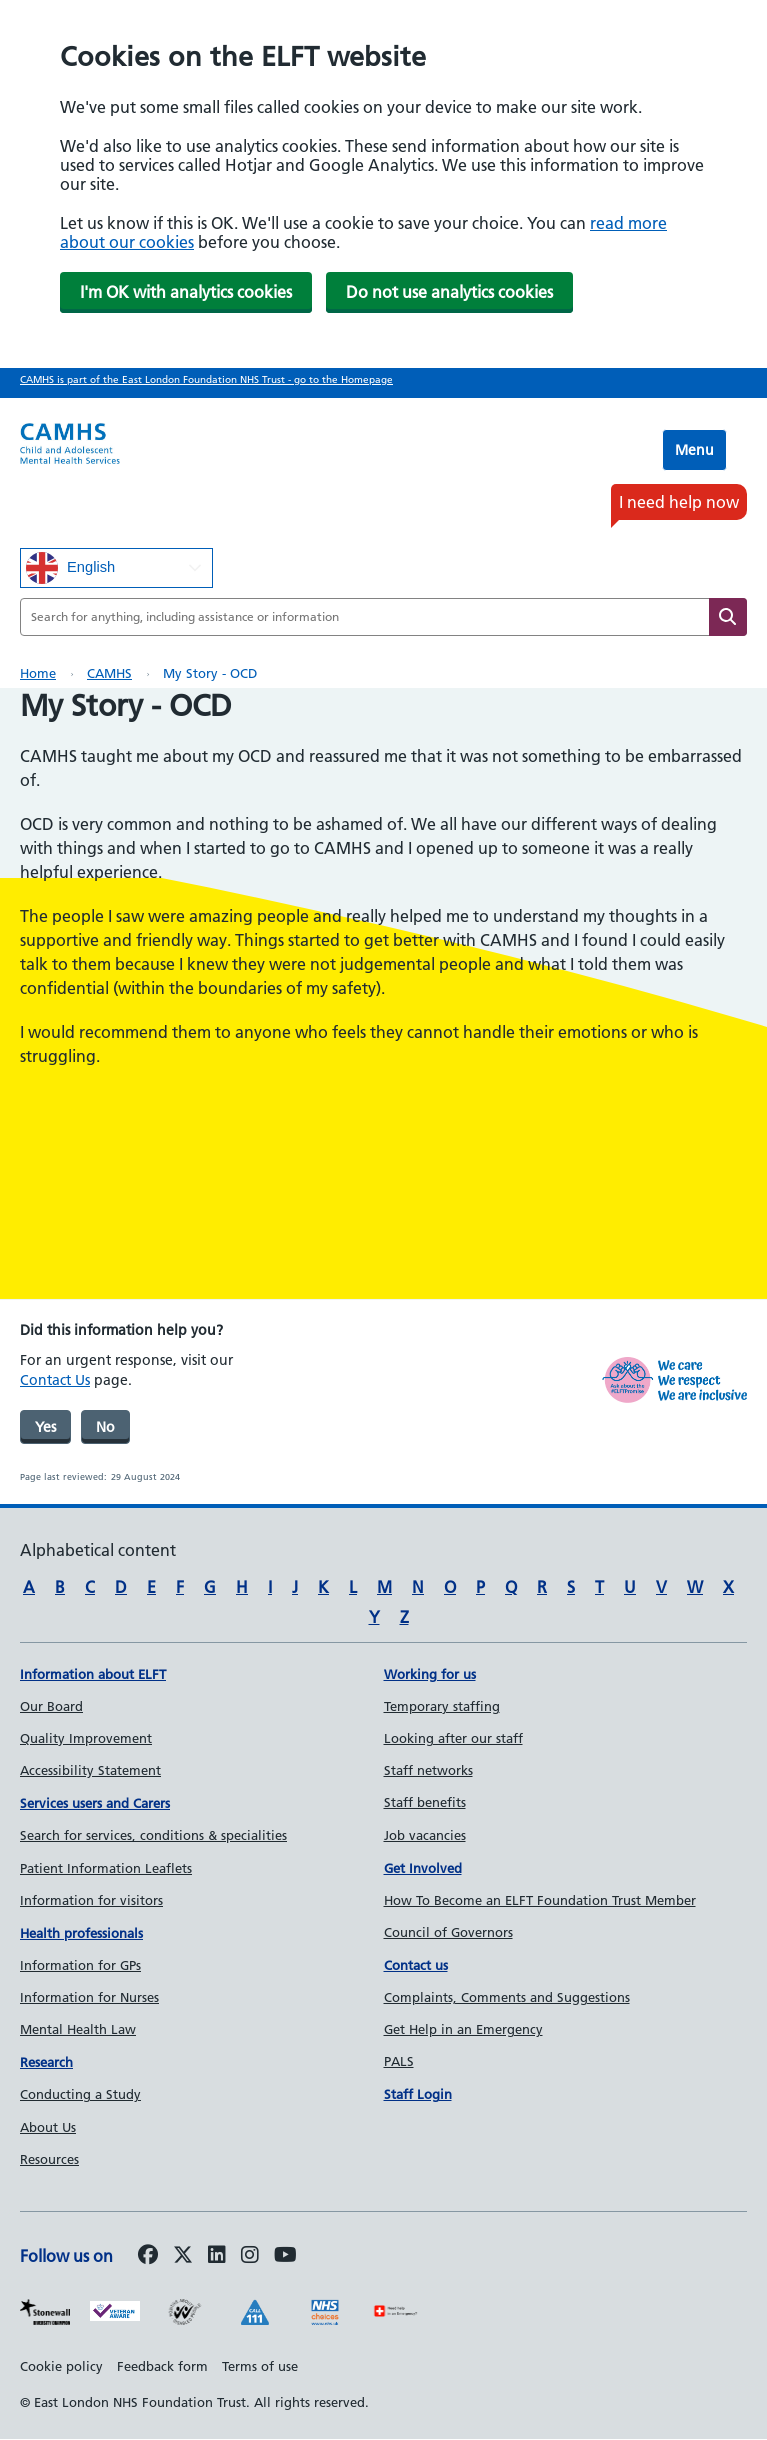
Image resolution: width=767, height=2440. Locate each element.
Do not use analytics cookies (449, 292)
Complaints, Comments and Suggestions (507, 1997)
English (70, 568)
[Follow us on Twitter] (183, 2256)
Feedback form (162, 2366)
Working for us (430, 1674)
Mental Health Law (78, 2029)
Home (38, 673)
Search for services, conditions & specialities (153, 1835)
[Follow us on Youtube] (285, 2256)
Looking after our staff (453, 1738)
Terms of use (260, 2366)
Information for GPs (80, 1965)
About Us (48, 2127)
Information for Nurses (89, 1997)
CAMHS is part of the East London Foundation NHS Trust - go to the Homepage (206, 379)
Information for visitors (91, 1900)
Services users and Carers (95, 1803)
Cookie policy (61, 2366)
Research (46, 2062)
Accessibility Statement (90, 1770)
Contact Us (55, 1380)
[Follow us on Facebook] (148, 2256)
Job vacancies (425, 1835)
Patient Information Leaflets (106, 1868)
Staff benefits (425, 1802)
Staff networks (428, 1770)
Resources (49, 2159)
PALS (399, 2061)
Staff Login (418, 2094)
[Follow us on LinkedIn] (217, 2256)
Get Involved (423, 1868)
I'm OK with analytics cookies (186, 292)
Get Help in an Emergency (463, 2029)
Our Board (51, 1706)
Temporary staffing (442, 1706)
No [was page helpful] (105, 1427)
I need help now (679, 502)
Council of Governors (448, 1932)
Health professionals (81, 1933)
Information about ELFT (93, 1674)
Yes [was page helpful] (45, 1427)
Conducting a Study (80, 2094)
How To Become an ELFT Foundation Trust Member (540, 1900)
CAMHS (109, 673)
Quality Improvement (86, 1738)
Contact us (416, 1965)
